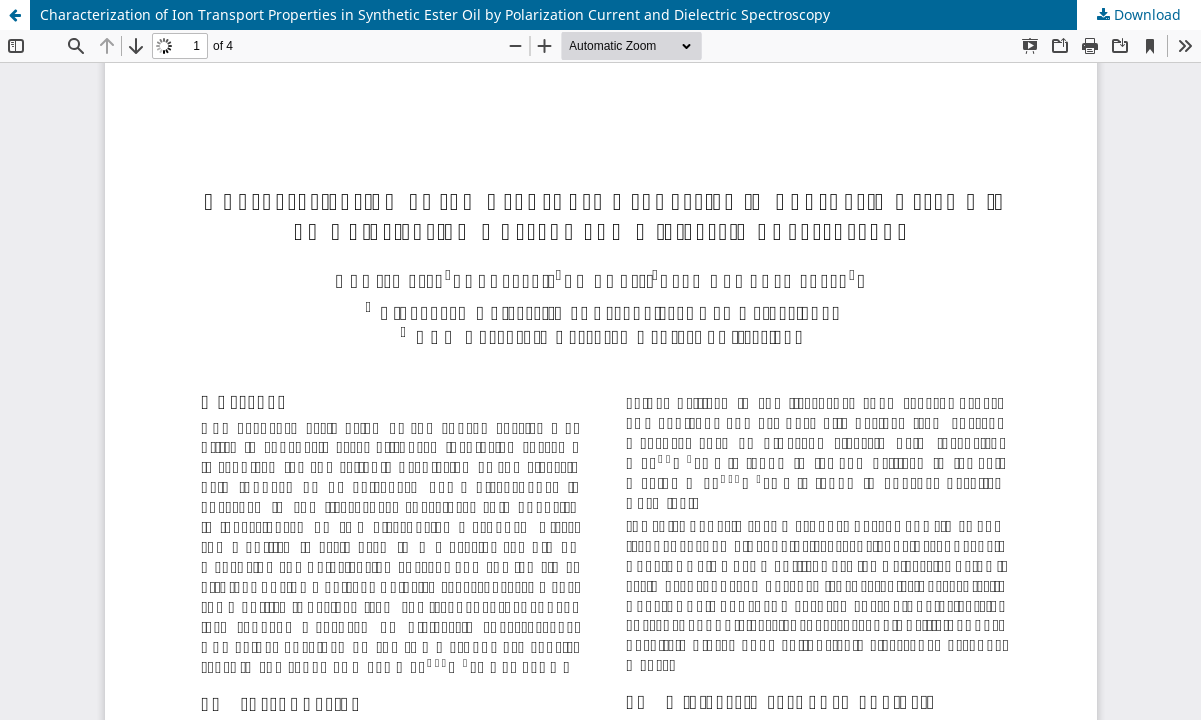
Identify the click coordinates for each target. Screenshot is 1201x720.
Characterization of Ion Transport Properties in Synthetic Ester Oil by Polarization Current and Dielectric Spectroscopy (435, 14)
